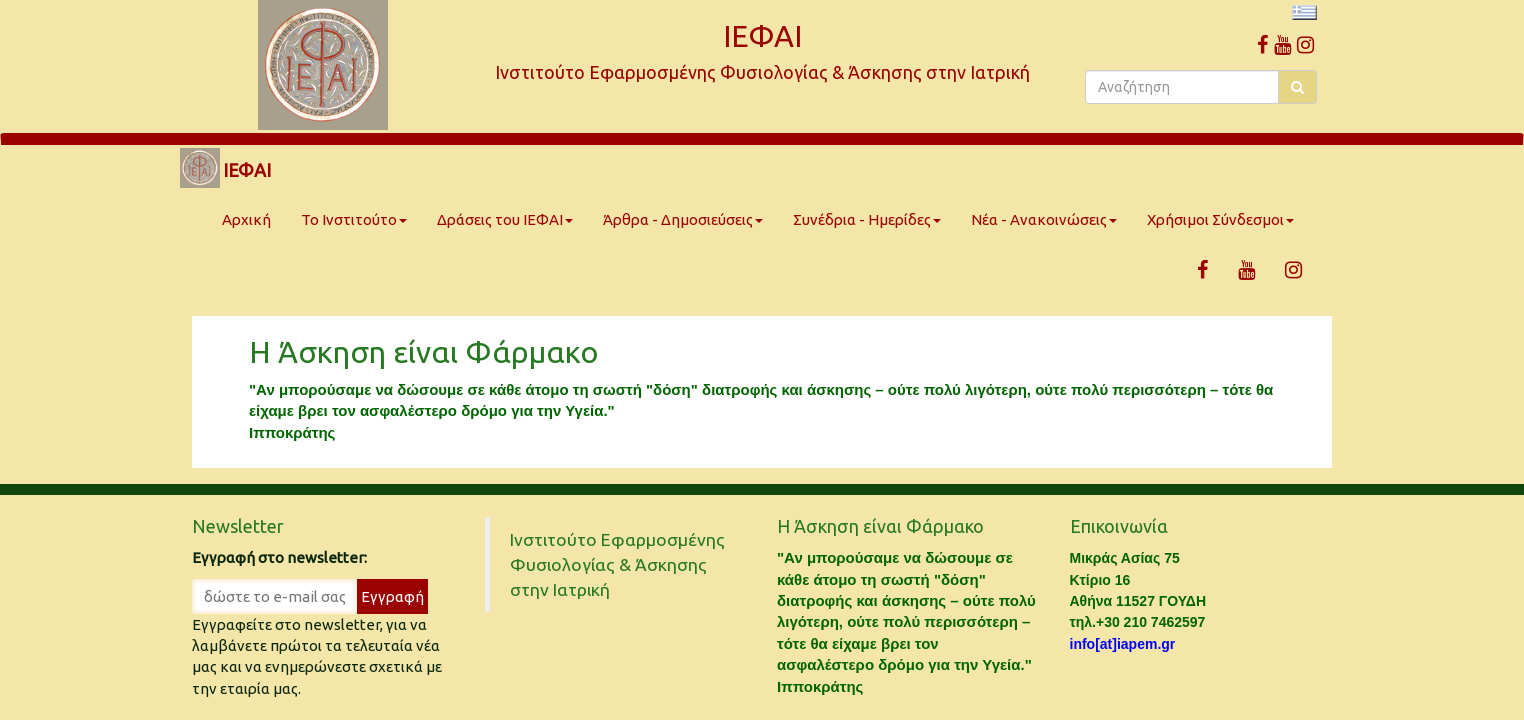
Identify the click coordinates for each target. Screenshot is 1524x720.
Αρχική (246, 219)
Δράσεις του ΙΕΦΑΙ (505, 219)
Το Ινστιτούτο (354, 219)
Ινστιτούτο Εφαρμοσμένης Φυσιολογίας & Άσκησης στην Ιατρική (617, 564)
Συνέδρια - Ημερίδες (867, 219)
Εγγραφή (392, 596)
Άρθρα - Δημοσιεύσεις (683, 219)
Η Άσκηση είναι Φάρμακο (423, 352)
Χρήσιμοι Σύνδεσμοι (1220, 219)
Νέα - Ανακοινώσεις (1044, 219)
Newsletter (238, 526)
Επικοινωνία (1119, 526)
